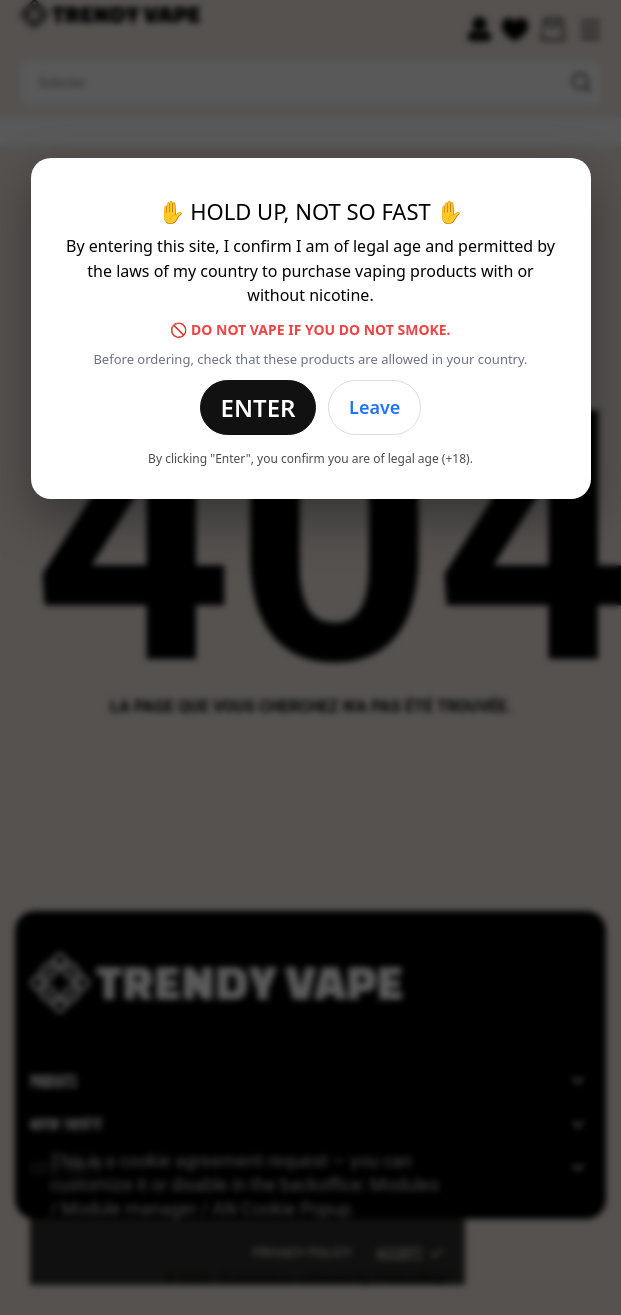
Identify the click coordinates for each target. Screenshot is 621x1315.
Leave (374, 407)
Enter (258, 407)
